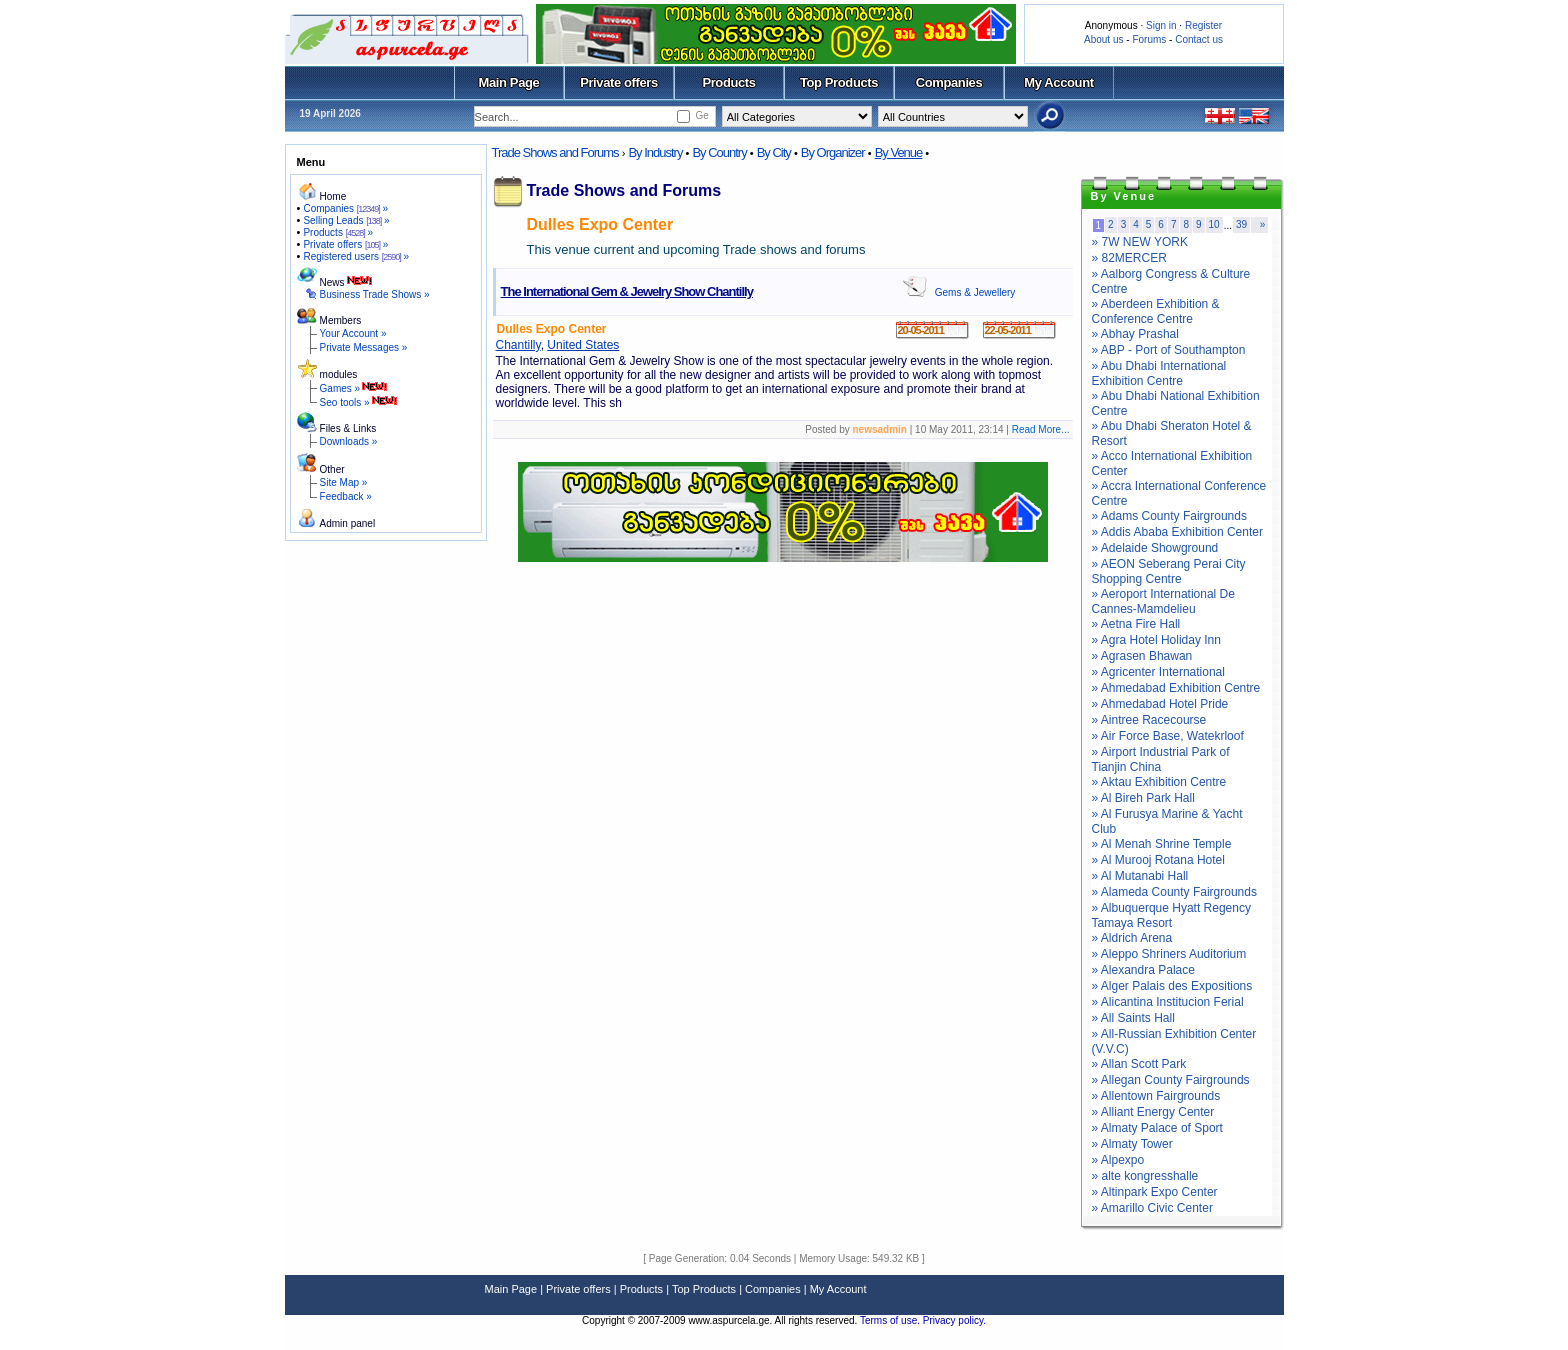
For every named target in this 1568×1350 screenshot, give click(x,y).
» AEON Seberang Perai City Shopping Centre (1169, 571)
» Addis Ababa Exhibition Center (1177, 532)
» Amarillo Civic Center (1152, 1208)
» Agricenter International (1158, 672)
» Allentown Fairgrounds (1156, 1096)
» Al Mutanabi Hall (1140, 876)
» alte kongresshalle (1145, 1176)
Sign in (1161, 25)
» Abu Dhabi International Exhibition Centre (1159, 373)
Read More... (1041, 429)
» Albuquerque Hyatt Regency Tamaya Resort (1171, 915)
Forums (1149, 39)
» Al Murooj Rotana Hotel (1158, 860)
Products (728, 82)
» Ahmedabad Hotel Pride (1160, 704)
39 (1241, 224)
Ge (701, 115)
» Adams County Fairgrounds (1169, 516)
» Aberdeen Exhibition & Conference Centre (1156, 311)
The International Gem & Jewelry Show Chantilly (627, 291)
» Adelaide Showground (1155, 548)
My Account (1058, 82)
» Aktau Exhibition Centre (1159, 782)
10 (1214, 224)
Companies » (345, 208)
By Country (719, 152)
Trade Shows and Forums (555, 152)
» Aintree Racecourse (1149, 720)
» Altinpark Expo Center (1155, 1192)
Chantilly (518, 345)
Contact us (1199, 39)
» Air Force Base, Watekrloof (1168, 736)
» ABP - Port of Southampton (1169, 350)
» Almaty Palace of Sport (1157, 1128)
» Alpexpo (1118, 1160)
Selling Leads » (346, 220)
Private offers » (345, 244)
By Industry (655, 152)
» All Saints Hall (1133, 1018)
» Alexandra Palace (1143, 970)
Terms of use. (891, 1320)
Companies (949, 82)
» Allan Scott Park (1139, 1064)
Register (1203, 25)
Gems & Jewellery (975, 292)
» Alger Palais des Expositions (1172, 986)
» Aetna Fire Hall (1136, 624)
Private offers (619, 82)
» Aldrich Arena (1132, 938)
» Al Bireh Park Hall (1143, 798)
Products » (338, 232)
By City (774, 152)
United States (583, 345)
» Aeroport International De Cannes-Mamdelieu (1163, 601)
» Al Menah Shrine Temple (1162, 844)
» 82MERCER (1129, 258)
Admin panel (348, 523)
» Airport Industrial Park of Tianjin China (1161, 759)
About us (1103, 39)
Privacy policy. (954, 1320)
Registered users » (356, 256)
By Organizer (833, 152)
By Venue (899, 152)
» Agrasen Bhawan (1142, 656)
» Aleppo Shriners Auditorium (1169, 954)
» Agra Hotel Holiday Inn (1156, 640)
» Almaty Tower (1132, 1144)
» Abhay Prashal (1135, 334)
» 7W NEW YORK (1140, 242)
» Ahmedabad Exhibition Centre (1176, 688)
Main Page (509, 82)
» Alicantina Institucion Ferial (1168, 1002)
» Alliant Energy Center (1153, 1112)
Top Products (839, 82)
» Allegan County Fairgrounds (1171, 1080)
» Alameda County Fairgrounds (1174, 892)
